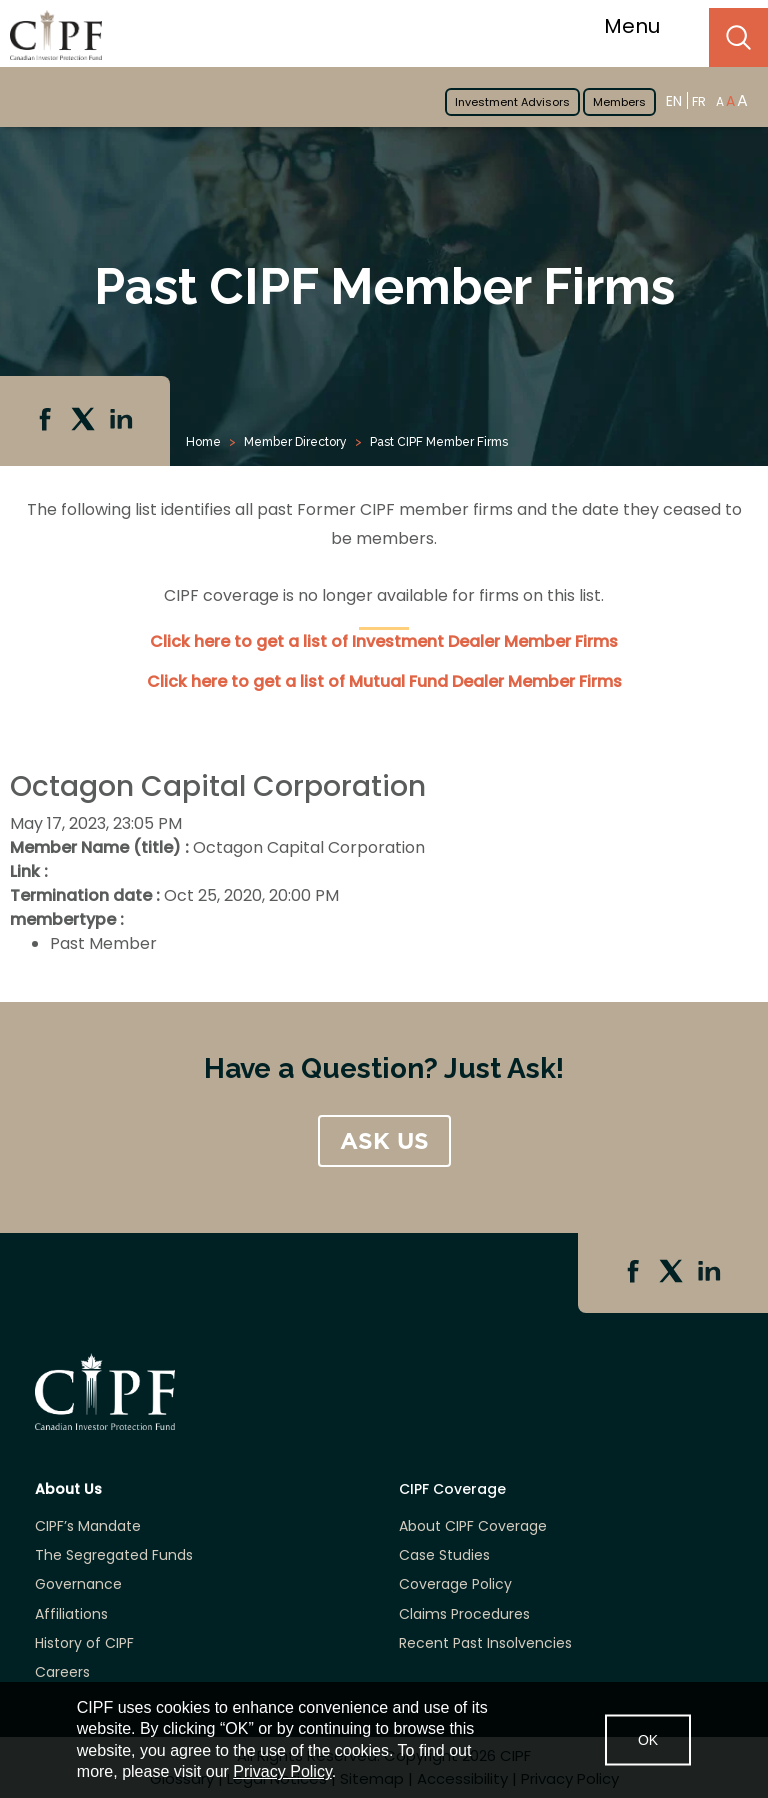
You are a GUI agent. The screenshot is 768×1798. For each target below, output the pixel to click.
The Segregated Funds (114, 1555)
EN (674, 100)
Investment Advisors (512, 102)
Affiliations (71, 1614)
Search (738, 37)
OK (648, 1739)
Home (203, 442)
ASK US (384, 1141)
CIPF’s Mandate (88, 1526)
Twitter (85, 421)
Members (619, 102)
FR (699, 101)
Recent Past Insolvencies (485, 1643)
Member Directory (295, 442)
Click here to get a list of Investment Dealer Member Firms (384, 641)
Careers (62, 1672)
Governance (78, 1584)
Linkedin (123, 421)
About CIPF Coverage (473, 1526)
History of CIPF (84, 1643)
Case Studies (444, 1555)
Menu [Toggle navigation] (644, 26)
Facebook (47, 421)
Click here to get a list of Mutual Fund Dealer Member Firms (384, 681)
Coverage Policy (455, 1584)
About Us (68, 1489)
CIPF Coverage (452, 1489)
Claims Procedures (464, 1614)
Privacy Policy (282, 1771)
